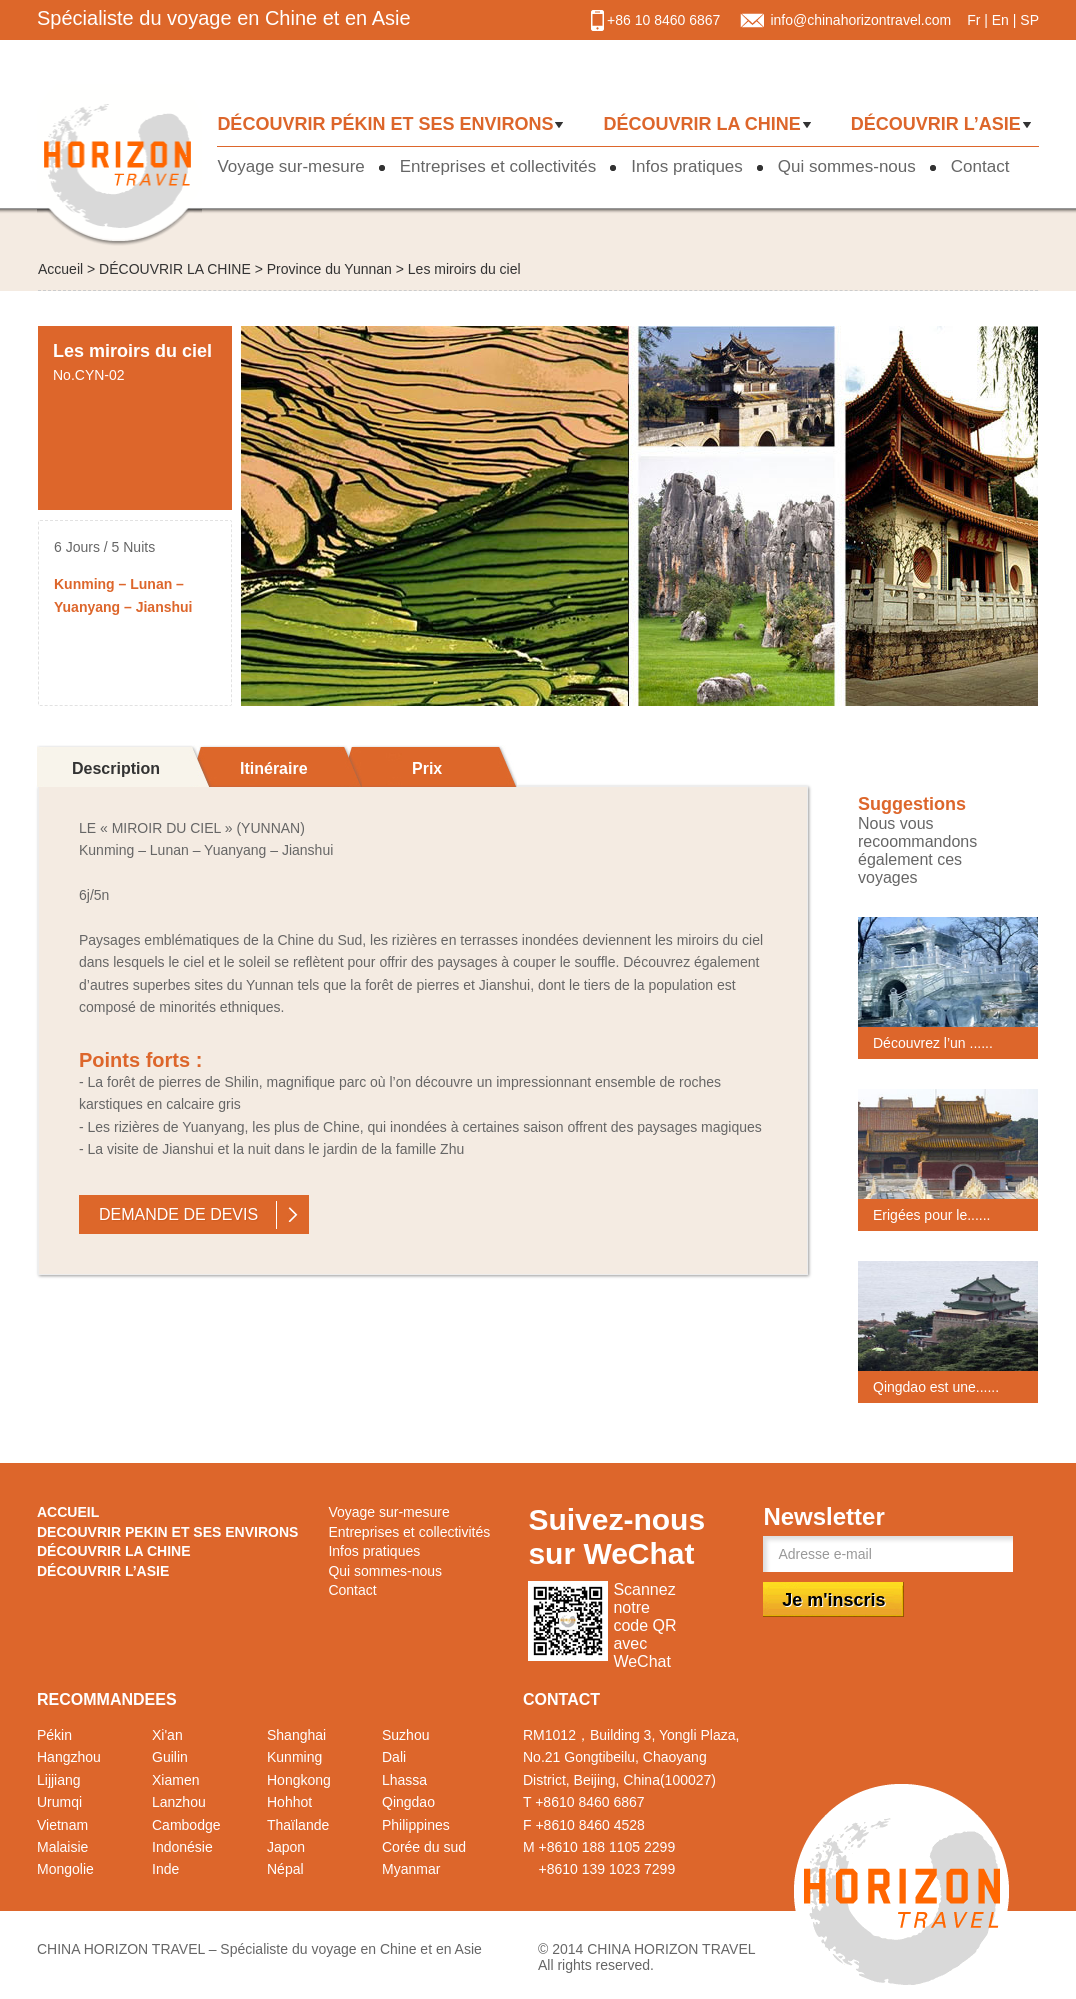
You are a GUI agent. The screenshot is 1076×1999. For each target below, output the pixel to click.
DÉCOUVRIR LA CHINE (701, 124)
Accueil (60, 269)
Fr (973, 20)
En (1000, 20)
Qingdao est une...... (936, 1387)
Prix (427, 768)
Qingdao (408, 1802)
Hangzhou (69, 1757)
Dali (394, 1757)
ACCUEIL (68, 1512)
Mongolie (65, 1869)
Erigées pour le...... (932, 1215)
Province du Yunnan (329, 269)
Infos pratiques (687, 166)
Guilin (170, 1757)
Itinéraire (274, 768)
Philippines (416, 1825)
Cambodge (186, 1825)
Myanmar (411, 1869)
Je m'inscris (833, 1600)
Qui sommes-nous (847, 166)
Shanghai (296, 1735)
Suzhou (405, 1735)
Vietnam (62, 1825)
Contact (980, 166)
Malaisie (62, 1847)
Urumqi (59, 1802)
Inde (165, 1869)
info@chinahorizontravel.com (860, 20)
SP (1029, 20)
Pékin (54, 1735)
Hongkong (299, 1780)
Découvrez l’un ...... (933, 1043)
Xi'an (167, 1735)
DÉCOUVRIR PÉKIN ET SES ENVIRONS (385, 124)
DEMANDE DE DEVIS (178, 1214)
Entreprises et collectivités (498, 166)
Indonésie (182, 1847)
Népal (285, 1869)
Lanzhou (179, 1802)
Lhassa (404, 1780)
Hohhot (289, 1802)
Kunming (294, 1757)
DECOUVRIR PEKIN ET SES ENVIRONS (167, 1532)
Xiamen (175, 1780)
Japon (286, 1847)
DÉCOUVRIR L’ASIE (936, 124)
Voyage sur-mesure (290, 166)
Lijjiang (59, 1780)
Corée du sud (424, 1847)
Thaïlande (298, 1825)
